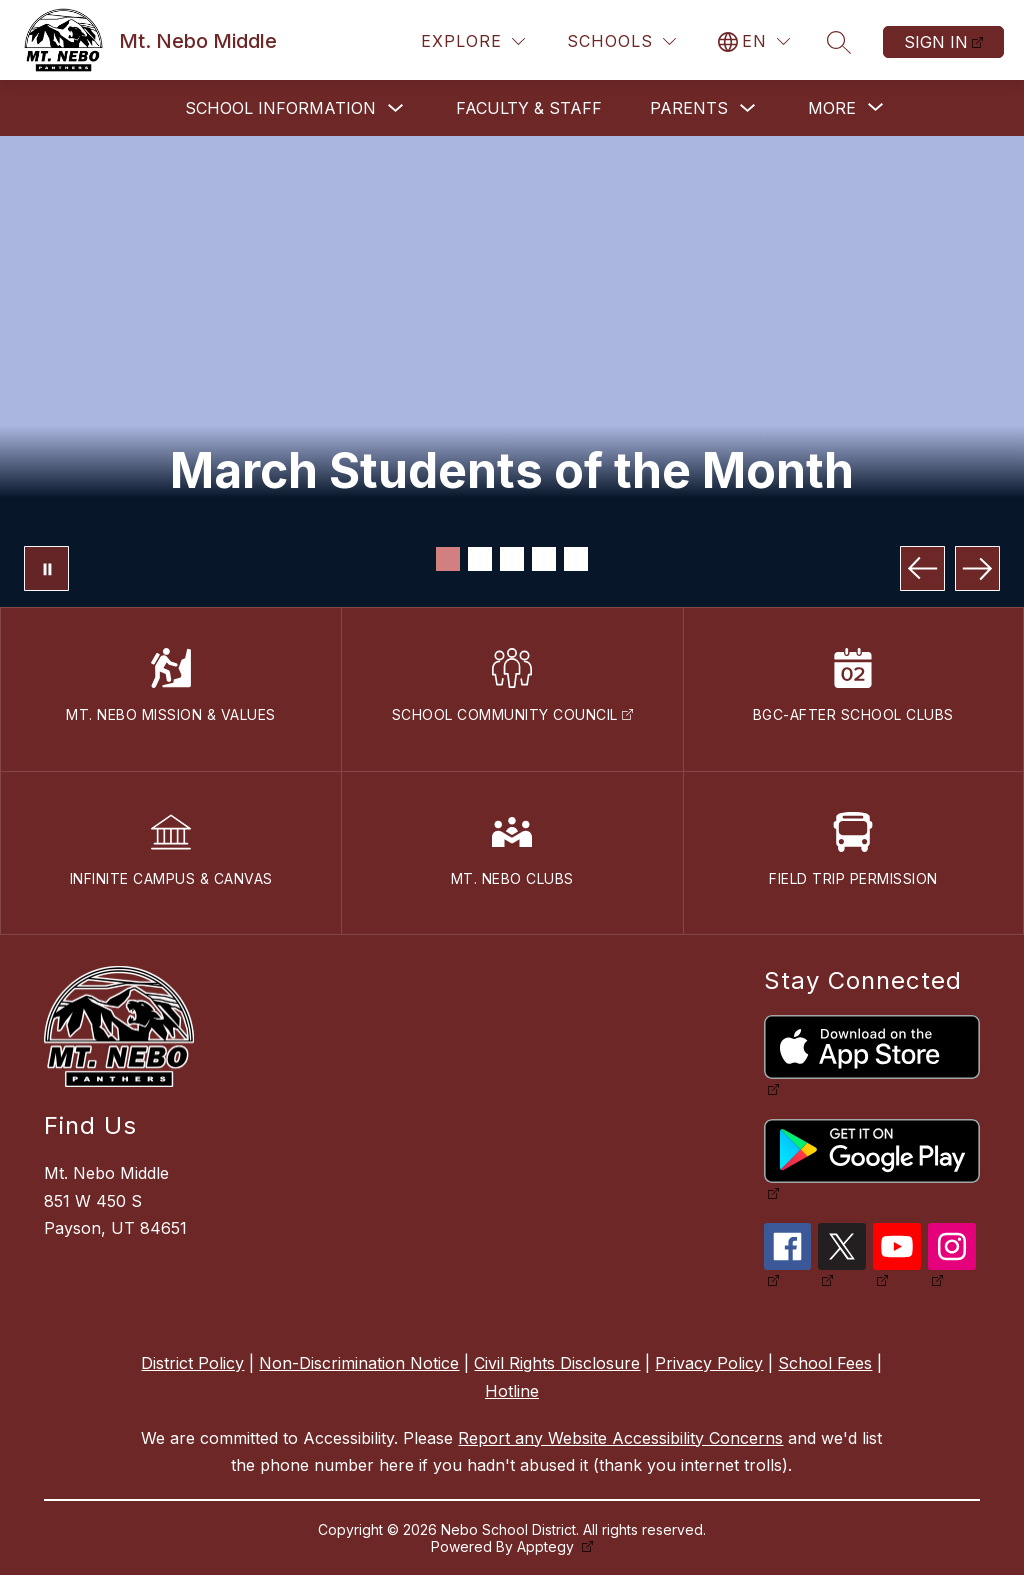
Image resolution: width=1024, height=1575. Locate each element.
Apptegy (547, 1546)
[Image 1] (448, 559)
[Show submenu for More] (832, 108)
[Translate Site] (754, 41)
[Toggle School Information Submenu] (396, 108)
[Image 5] (576, 559)
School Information (280, 108)
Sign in (936, 42)
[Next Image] (977, 568)
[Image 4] (544, 559)
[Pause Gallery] (46, 568)
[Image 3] (512, 559)
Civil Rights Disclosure (557, 1363)
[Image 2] (480, 559)
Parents (689, 108)
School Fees (825, 1363)
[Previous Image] (922, 568)
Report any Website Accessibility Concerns (620, 1438)
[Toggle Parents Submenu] (748, 108)
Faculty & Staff (529, 108)
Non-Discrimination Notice (359, 1363)
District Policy (192, 1363)
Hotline (512, 1391)
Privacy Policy (709, 1363)
